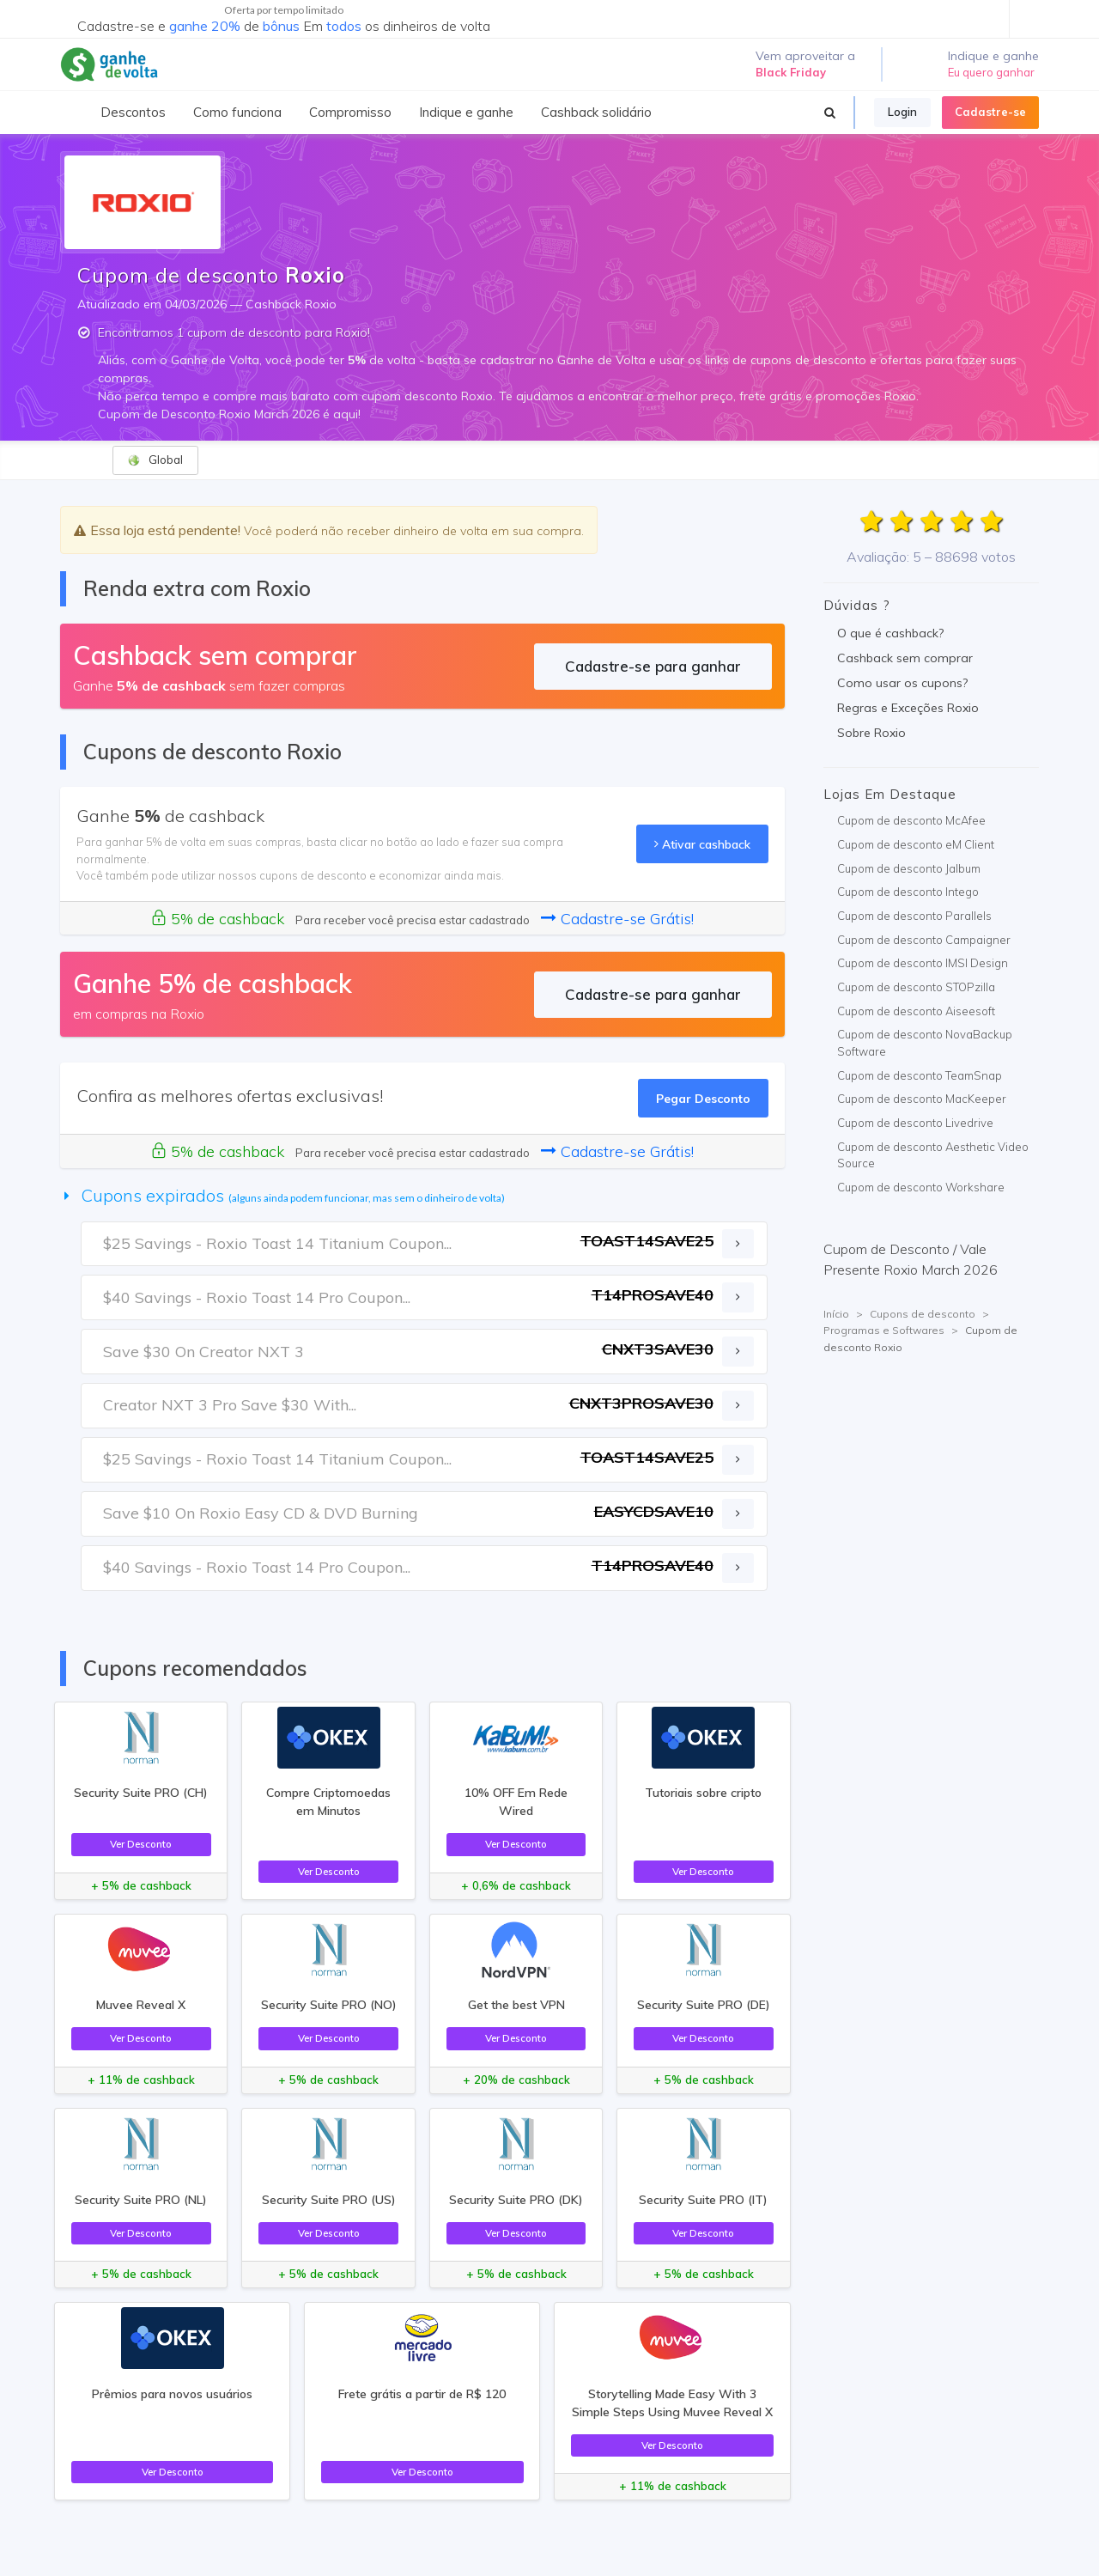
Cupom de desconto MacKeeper (921, 1098)
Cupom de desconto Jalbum (909, 868)
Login (902, 112)
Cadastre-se (990, 112)
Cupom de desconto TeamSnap (919, 1075)
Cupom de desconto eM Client (915, 844)
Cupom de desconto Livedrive (915, 1123)
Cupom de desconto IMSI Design (922, 963)
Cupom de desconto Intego (908, 891)
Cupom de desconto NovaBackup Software (924, 1042)
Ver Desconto (141, 1843)
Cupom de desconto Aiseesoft (916, 1011)
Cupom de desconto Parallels (914, 916)
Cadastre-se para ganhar (653, 666)
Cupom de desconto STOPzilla (916, 987)
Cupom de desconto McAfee (911, 820)
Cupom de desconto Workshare (921, 1187)
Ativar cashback (702, 843)
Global (155, 460)
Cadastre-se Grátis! (617, 919)
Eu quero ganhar (991, 72)
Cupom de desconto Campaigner (924, 940)
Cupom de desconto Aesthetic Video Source (933, 1155)
